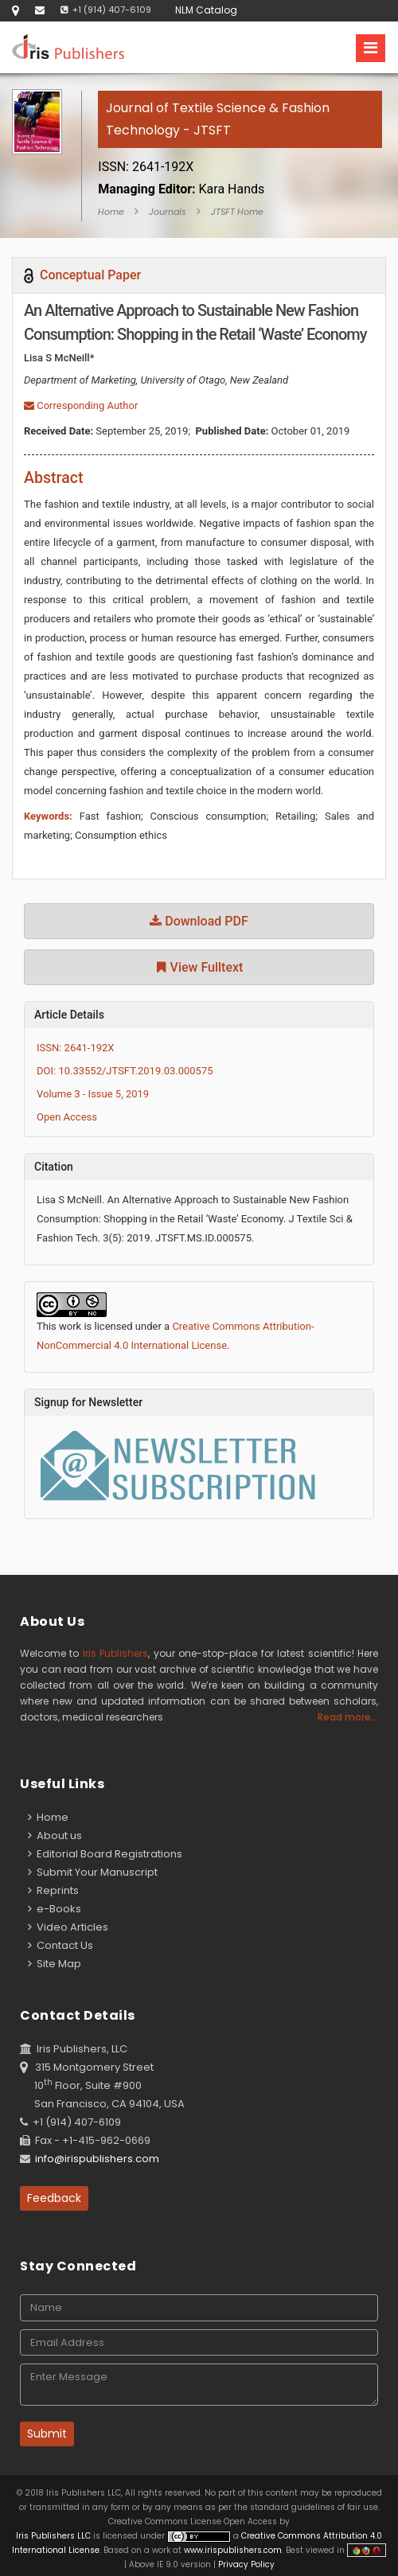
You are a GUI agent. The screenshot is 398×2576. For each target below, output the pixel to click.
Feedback (54, 2198)
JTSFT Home (237, 211)
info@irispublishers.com (97, 2158)
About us (55, 1835)
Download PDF (199, 921)
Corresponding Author (81, 405)
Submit (47, 2434)
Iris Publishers (115, 1653)
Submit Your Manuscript (93, 1872)
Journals (167, 211)
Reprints (53, 1890)
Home (111, 211)
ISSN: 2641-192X (76, 1048)
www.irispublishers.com (233, 2550)
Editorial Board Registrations (105, 1853)
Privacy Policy (245, 2564)
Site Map (54, 1963)
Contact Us (60, 1945)
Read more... (348, 1717)
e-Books (54, 1908)
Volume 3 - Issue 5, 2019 (93, 1094)
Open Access (67, 1117)
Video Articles (68, 1927)
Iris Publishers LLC (54, 2536)
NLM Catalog (206, 10)
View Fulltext (199, 967)
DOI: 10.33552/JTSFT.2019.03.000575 (125, 1071)
